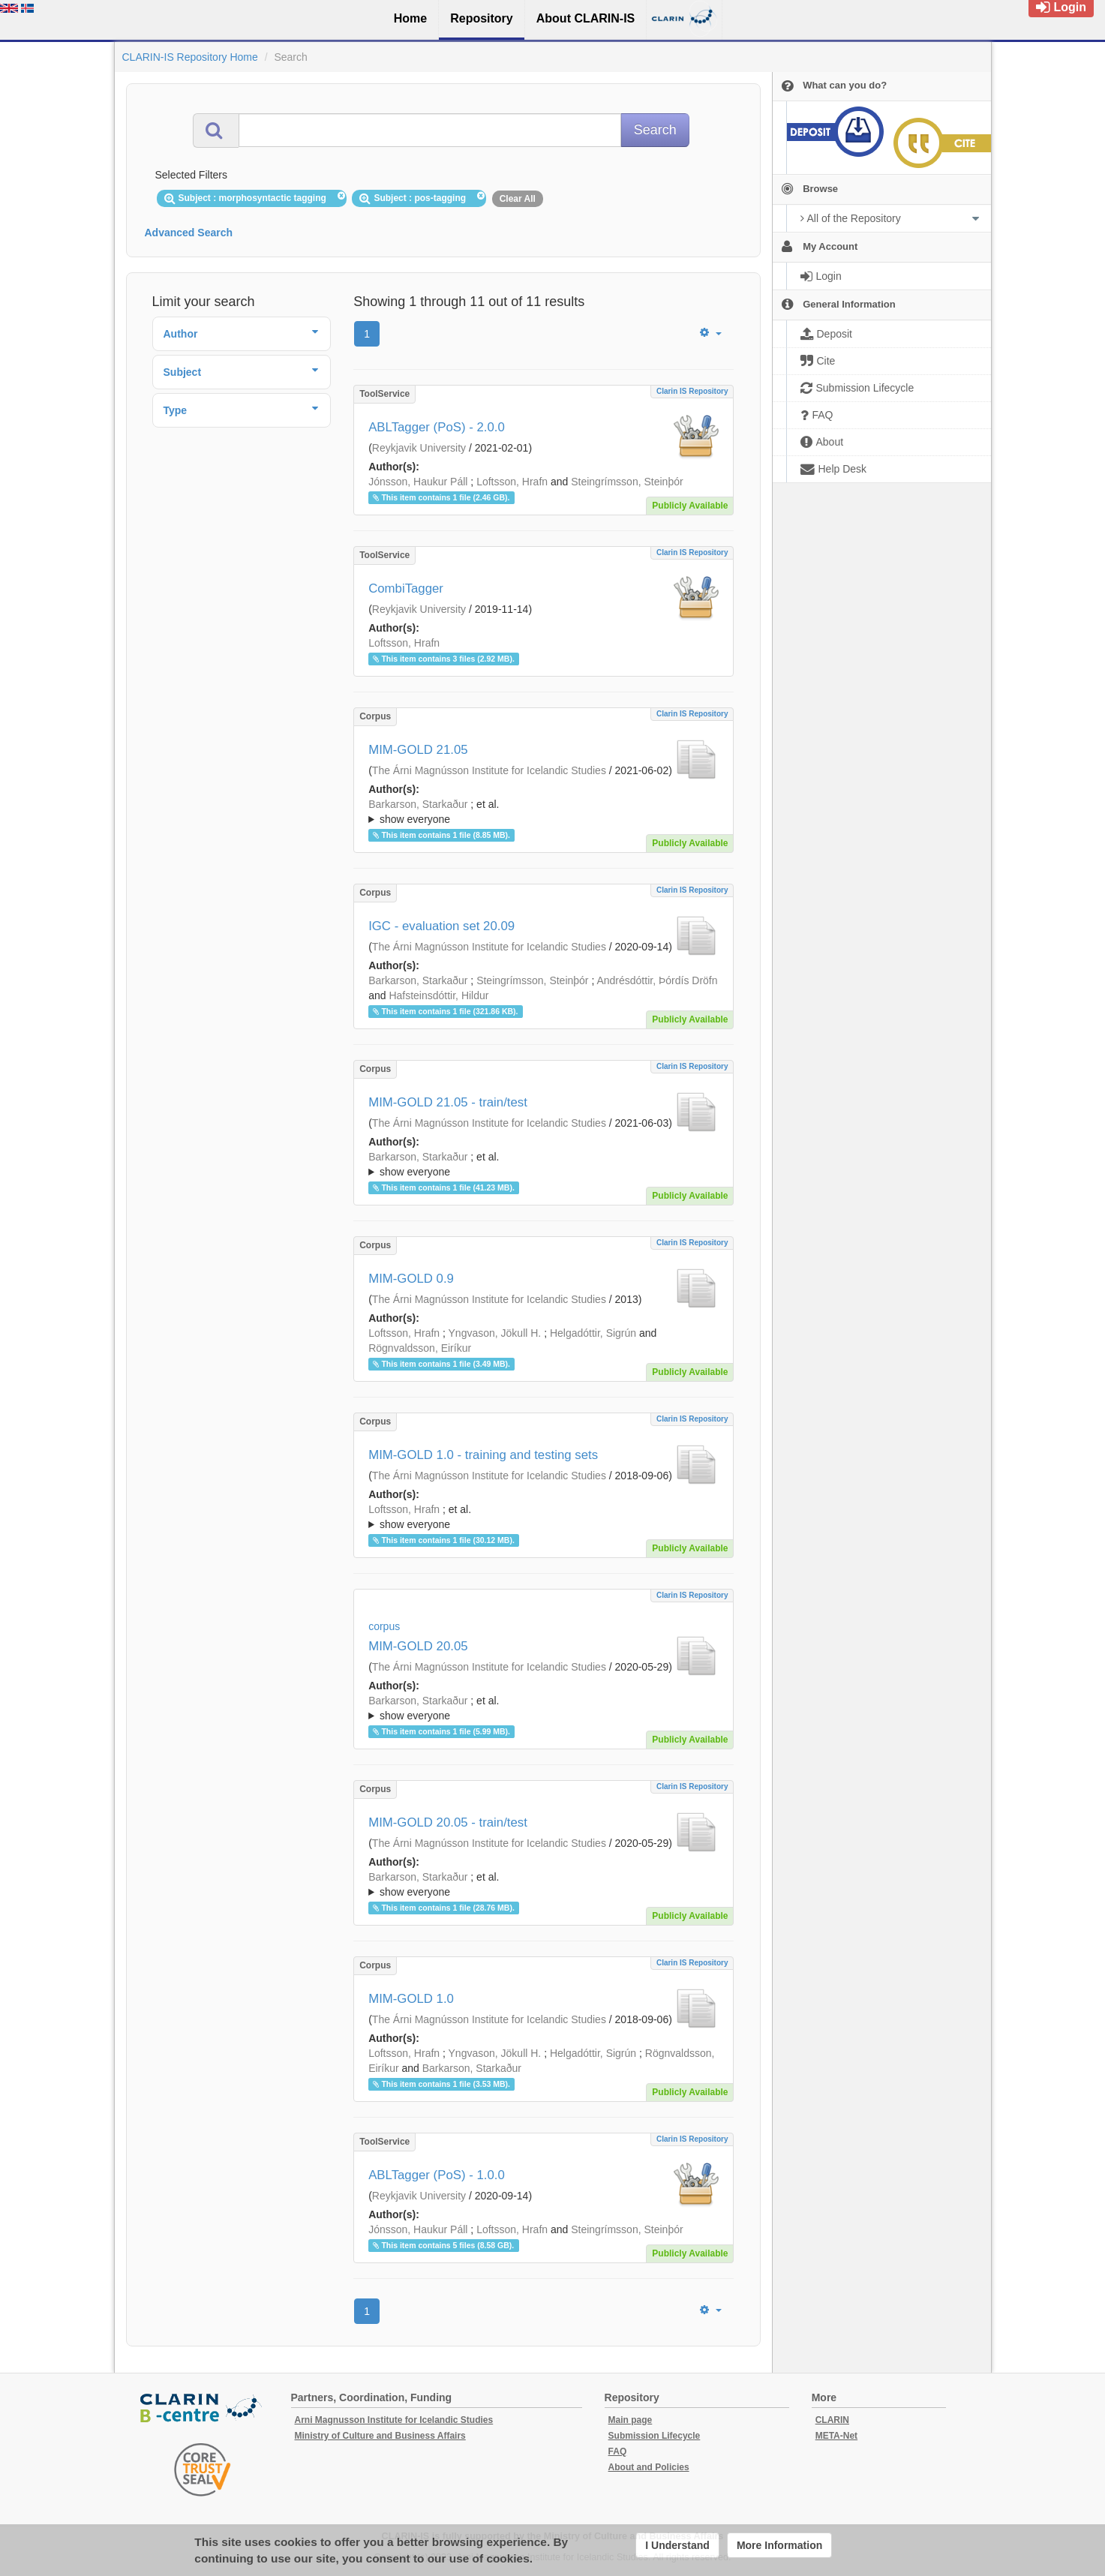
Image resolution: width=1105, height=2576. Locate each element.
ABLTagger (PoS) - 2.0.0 (436, 427)
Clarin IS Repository (692, 391)
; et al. (543, 812)
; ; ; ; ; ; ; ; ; (543, 1517)
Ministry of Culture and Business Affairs (380, 2435)
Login (1061, 7)
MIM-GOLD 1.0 (411, 1999)
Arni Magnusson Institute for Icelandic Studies (394, 2420)
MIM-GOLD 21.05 (417, 750)
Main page (630, 2420)
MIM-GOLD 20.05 (417, 1646)
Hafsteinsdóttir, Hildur (438, 995)
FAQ (617, 2451)
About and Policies (648, 2467)
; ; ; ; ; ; (543, 1708)
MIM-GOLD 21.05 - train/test (447, 1102)
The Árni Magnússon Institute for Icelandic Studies (489, 770)
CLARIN (832, 2420)
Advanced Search (189, 233)
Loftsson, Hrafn (512, 482)
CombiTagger (405, 588)
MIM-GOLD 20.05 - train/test (447, 1822)
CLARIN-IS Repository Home (190, 57)
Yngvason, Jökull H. (495, 1333)
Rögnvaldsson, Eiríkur (419, 1348)
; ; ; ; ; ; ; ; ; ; (543, 812)
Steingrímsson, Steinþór (627, 482)
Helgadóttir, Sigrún (593, 1333)
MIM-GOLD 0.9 (411, 1278)
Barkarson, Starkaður (417, 804)
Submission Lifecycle (654, 2435)
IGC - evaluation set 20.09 (441, 926)
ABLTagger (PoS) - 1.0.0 (436, 2175)
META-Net (836, 2435)
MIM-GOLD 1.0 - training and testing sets (483, 1455)
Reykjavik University (419, 448)
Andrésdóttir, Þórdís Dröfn (656, 980)
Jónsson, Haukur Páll (417, 482)
